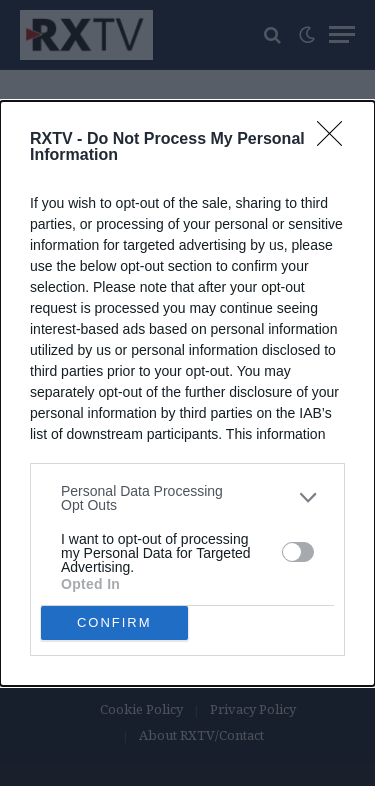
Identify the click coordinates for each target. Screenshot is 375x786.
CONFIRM (114, 622)
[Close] (336, 140)
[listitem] (187, 498)
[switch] (298, 552)
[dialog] (187, 393)
